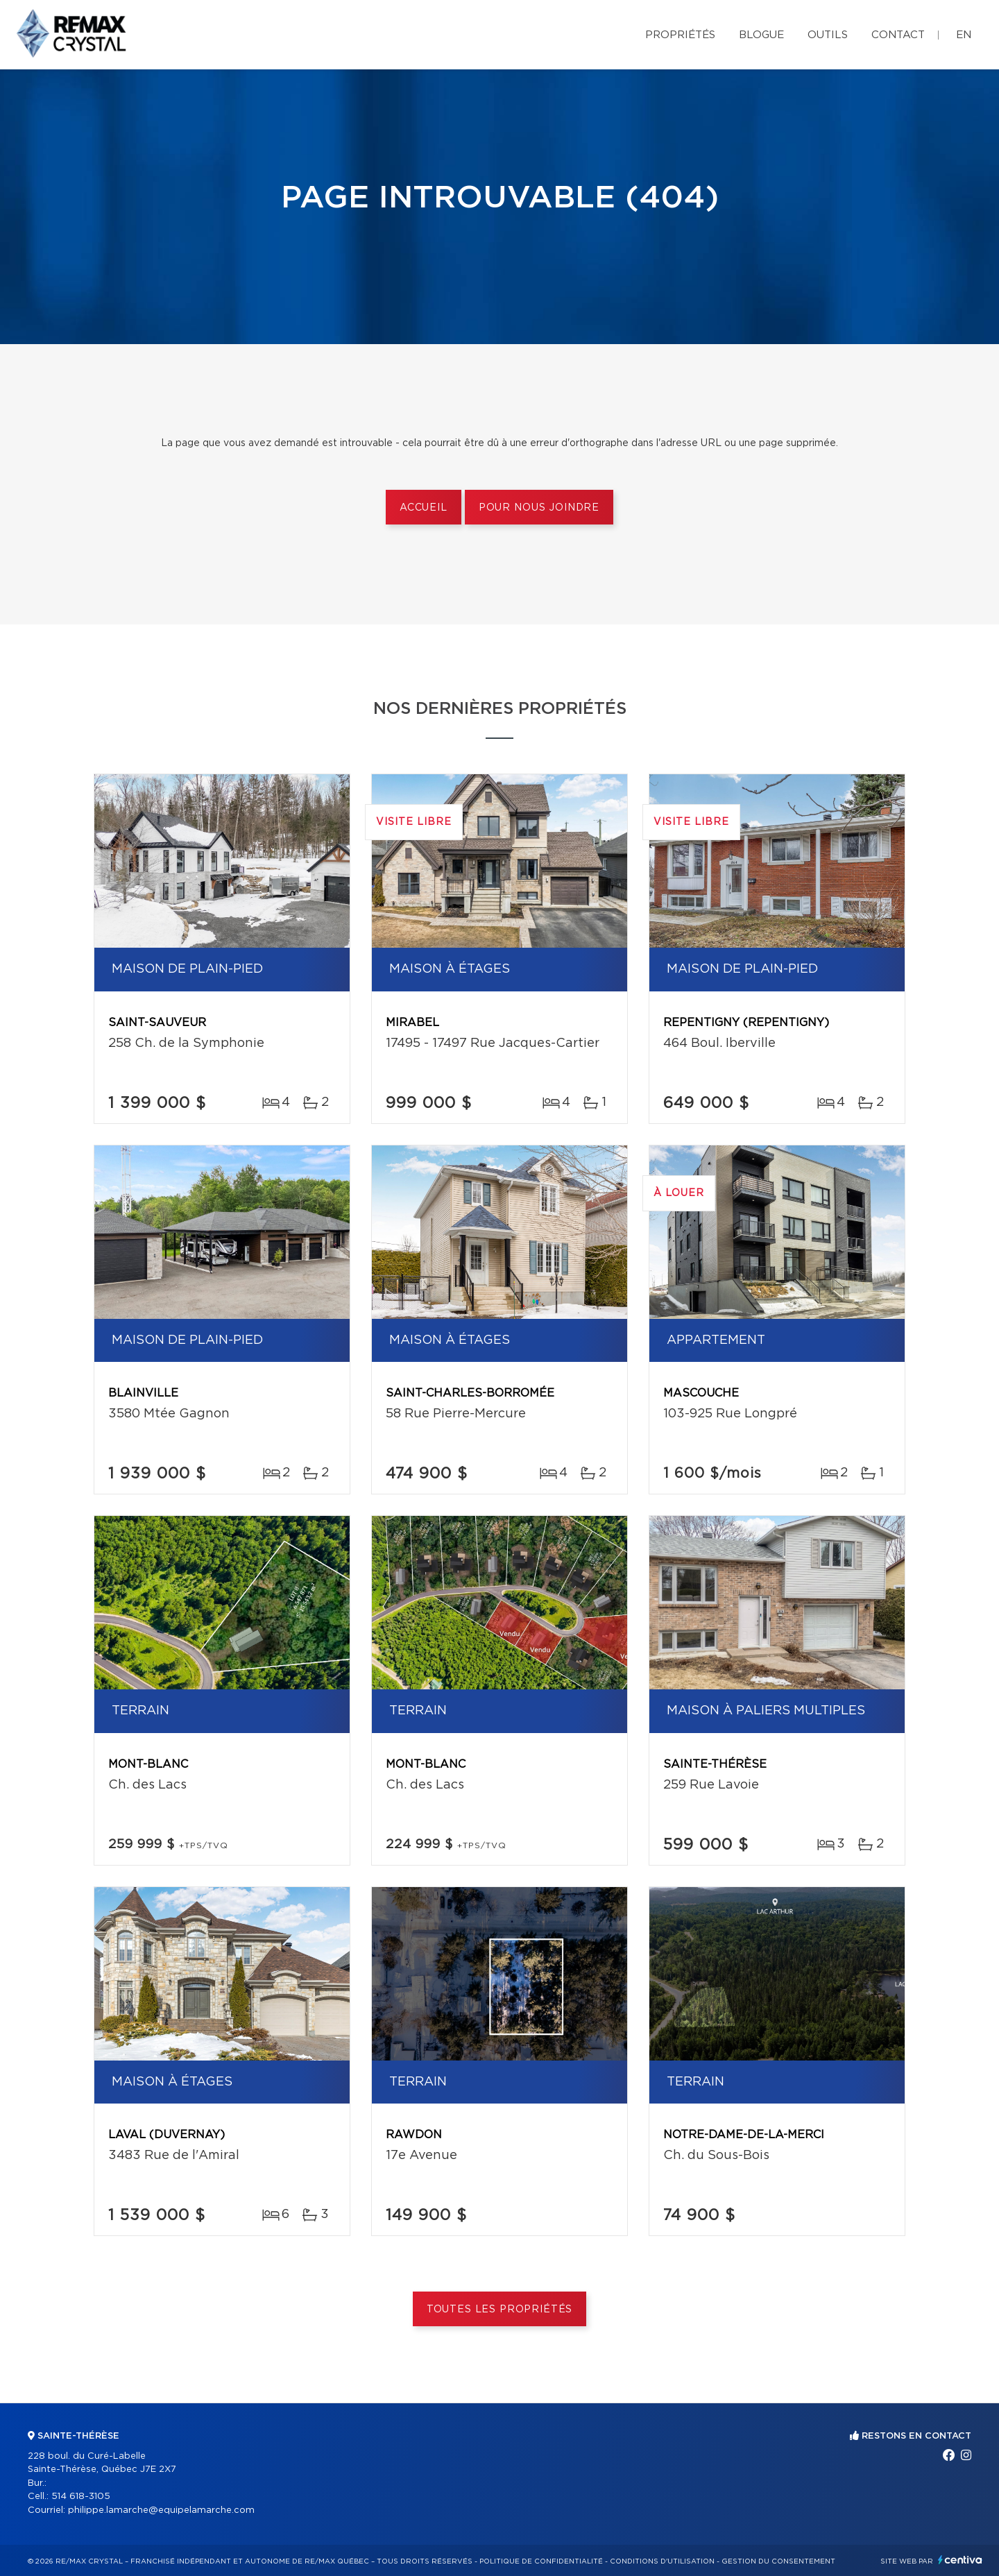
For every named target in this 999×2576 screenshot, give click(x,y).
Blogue (761, 35)
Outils (828, 35)
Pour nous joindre (539, 508)
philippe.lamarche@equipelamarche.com (161, 2510)
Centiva (960, 2559)
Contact (898, 35)
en (963, 35)
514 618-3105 (80, 2496)
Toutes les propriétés (500, 2309)
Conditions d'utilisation (662, 2561)
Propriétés (680, 35)
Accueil (423, 508)
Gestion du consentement (778, 2561)
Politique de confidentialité (541, 2561)
